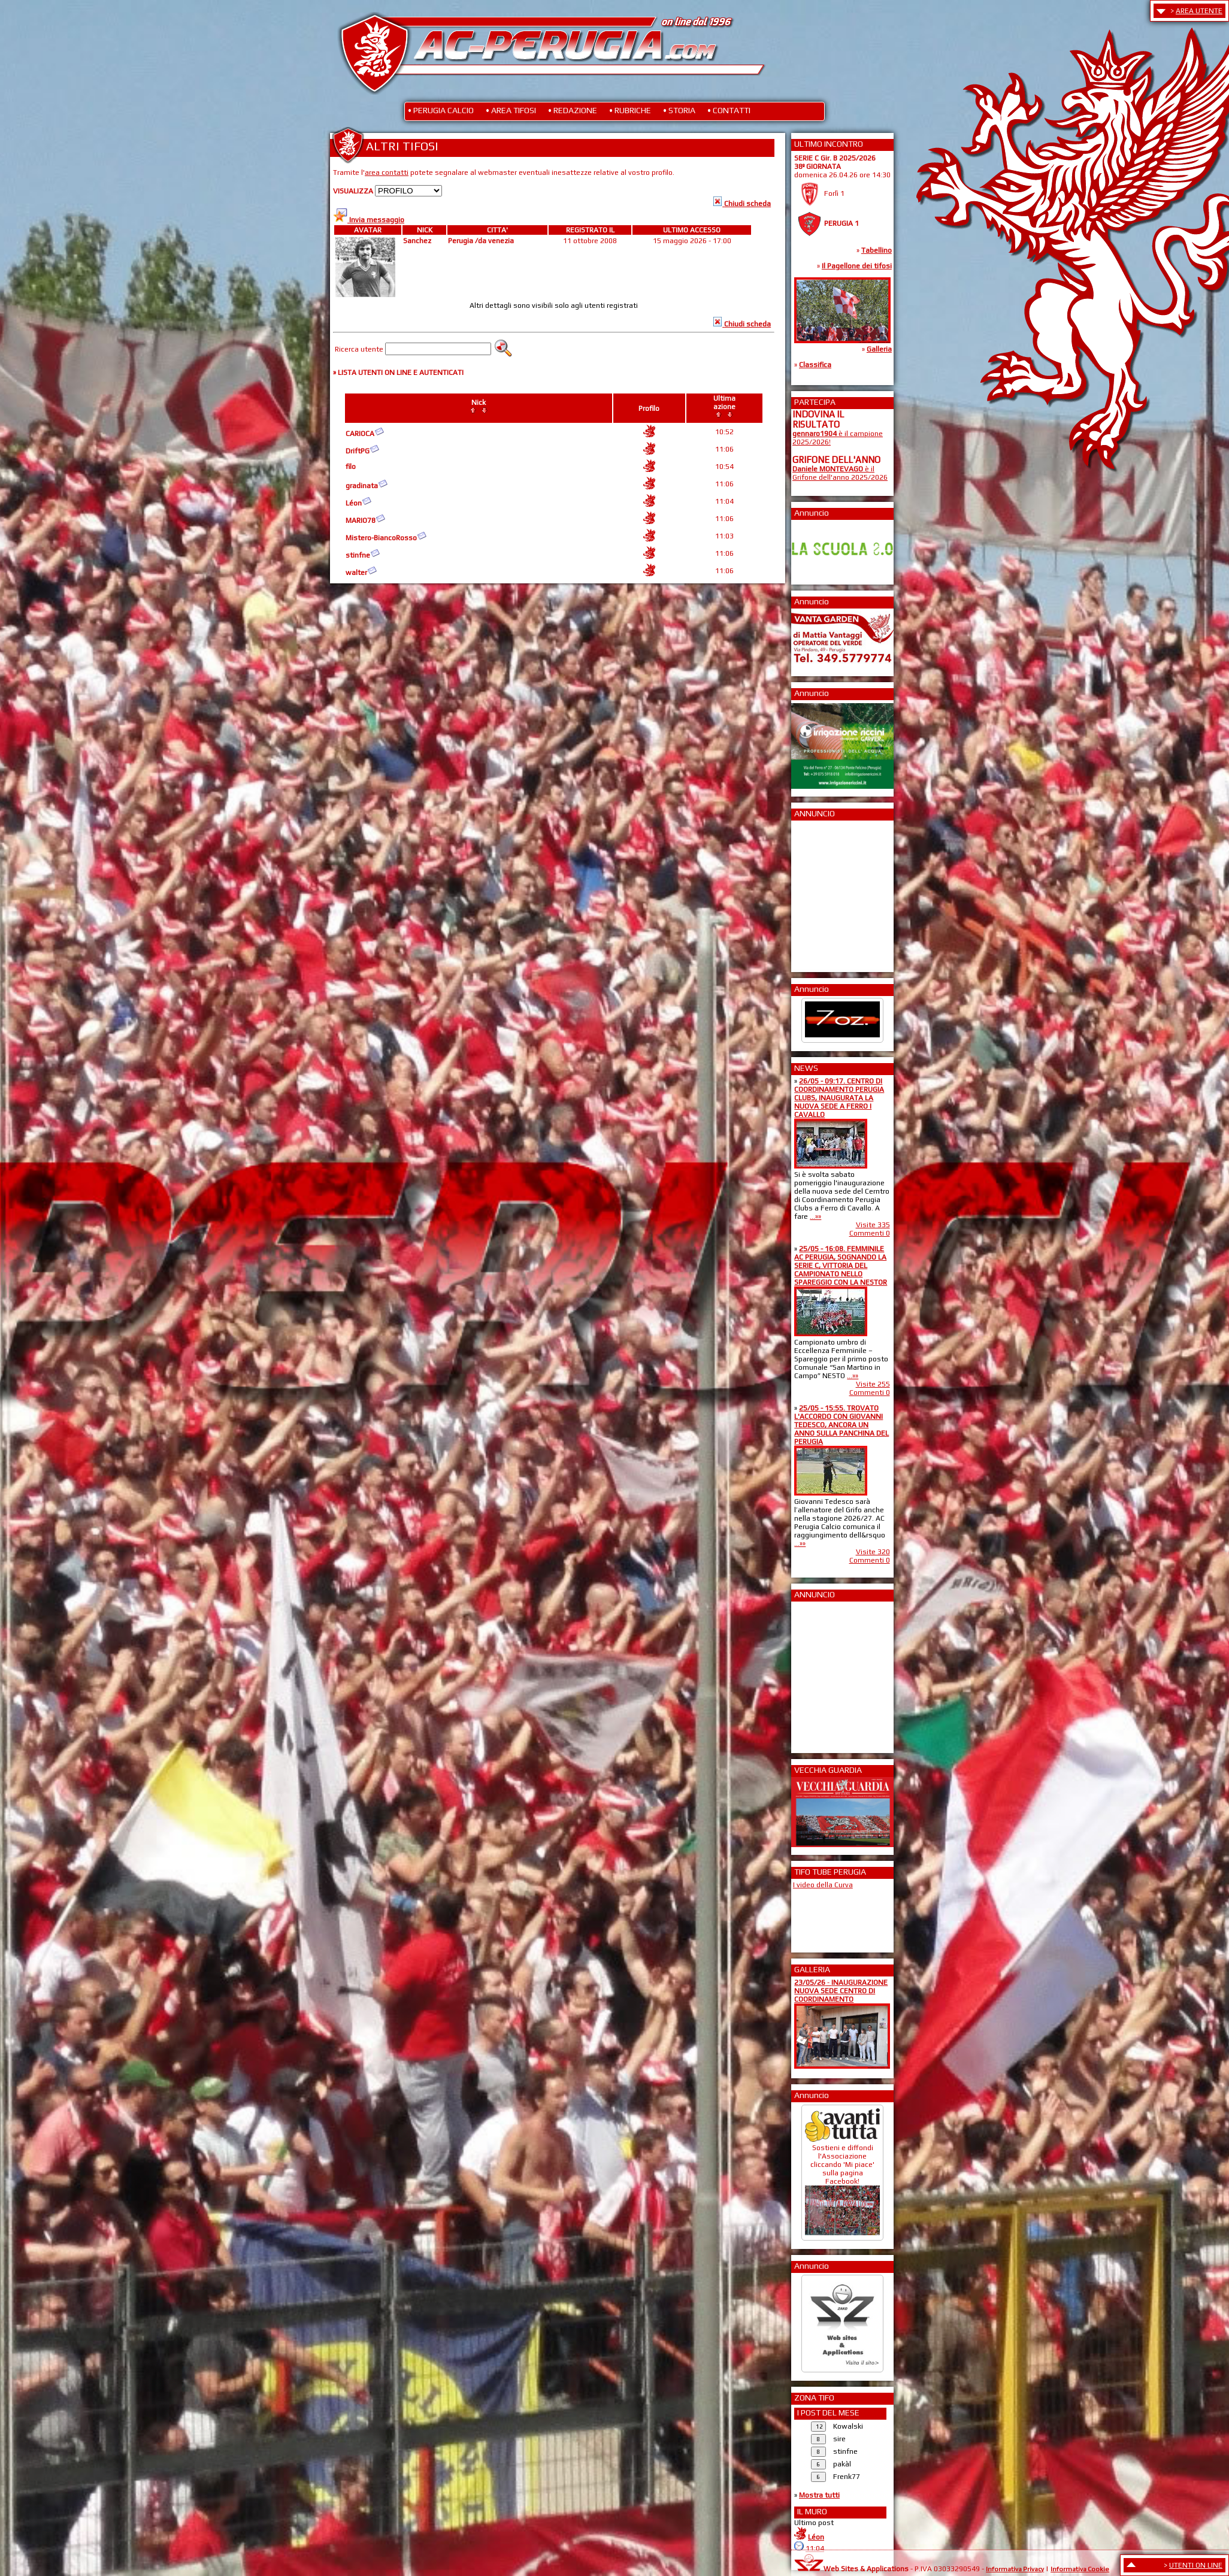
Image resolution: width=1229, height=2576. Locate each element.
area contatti (386, 172)
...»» (815, 1216)
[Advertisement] (828, 892)
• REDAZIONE (572, 110)
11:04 (815, 2548)
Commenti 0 (869, 1233)
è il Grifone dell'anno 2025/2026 (840, 473)
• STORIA (679, 110)
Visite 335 (873, 1225)
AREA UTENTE (1199, 11)
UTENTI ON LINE (1195, 2565)
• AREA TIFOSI (511, 110)
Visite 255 (873, 1384)
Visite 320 (873, 1552)
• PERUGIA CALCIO (441, 110)
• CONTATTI (728, 110)
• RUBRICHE (630, 110)
